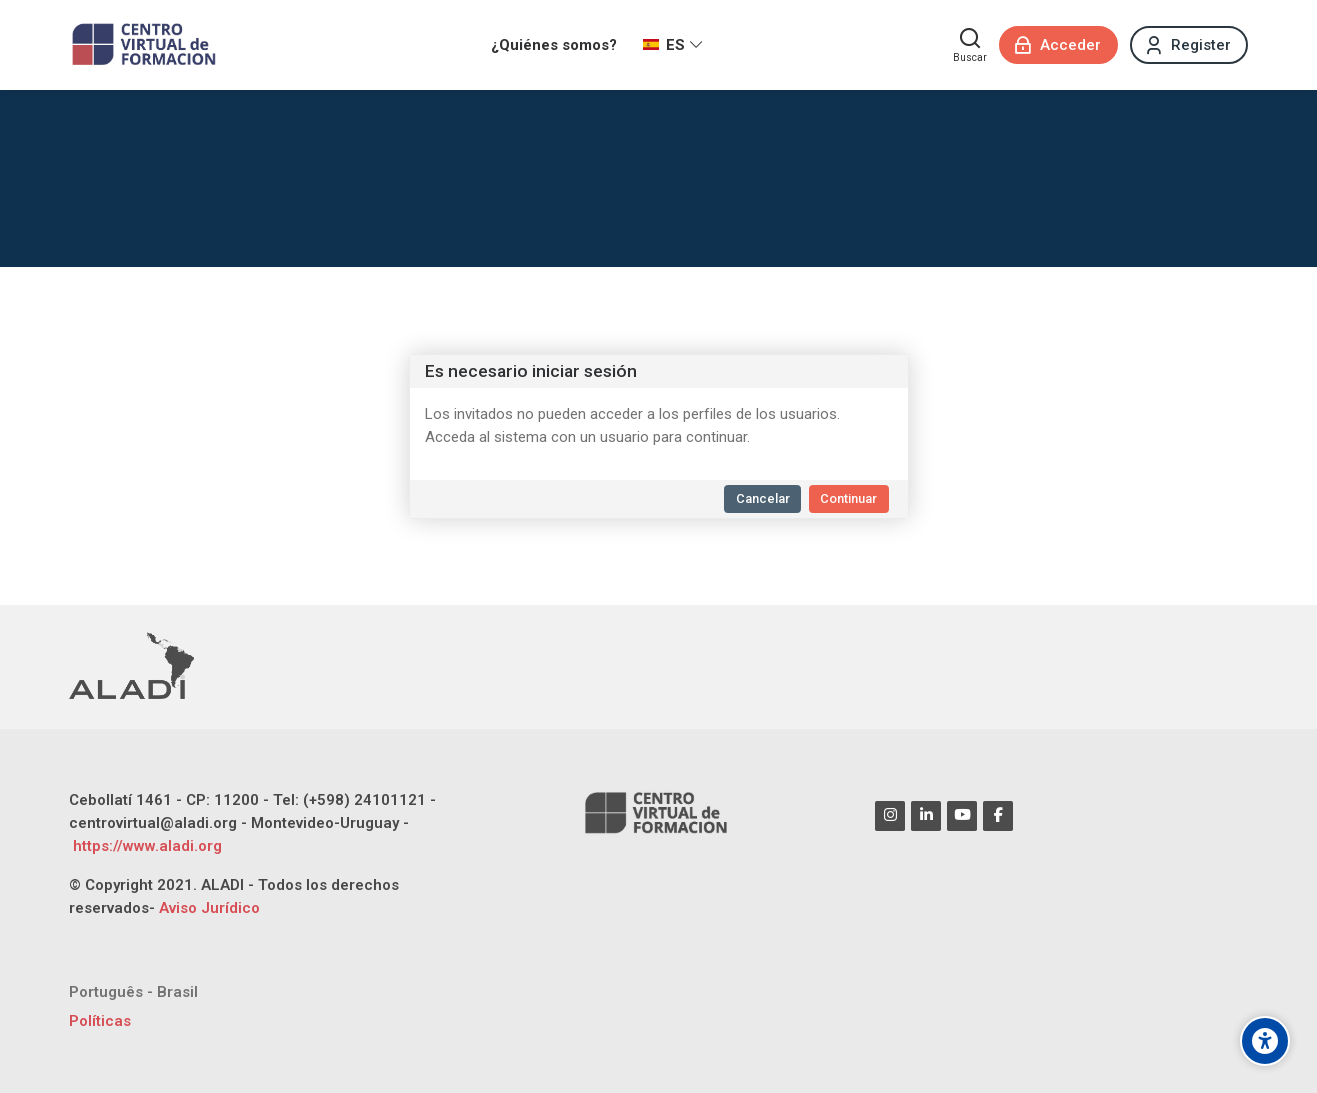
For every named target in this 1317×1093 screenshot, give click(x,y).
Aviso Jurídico (209, 908)
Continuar (848, 498)
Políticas (100, 1021)
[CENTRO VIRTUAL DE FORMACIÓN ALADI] (146, 45)
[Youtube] (962, 816)
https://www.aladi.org (145, 846)
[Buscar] (970, 45)
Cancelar (763, 498)
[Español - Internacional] (673, 45)
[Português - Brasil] (133, 992)
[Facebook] (998, 816)
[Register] (1189, 45)
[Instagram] (890, 816)
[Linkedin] (926, 816)
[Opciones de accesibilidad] (1265, 1041)
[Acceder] (1059, 45)
